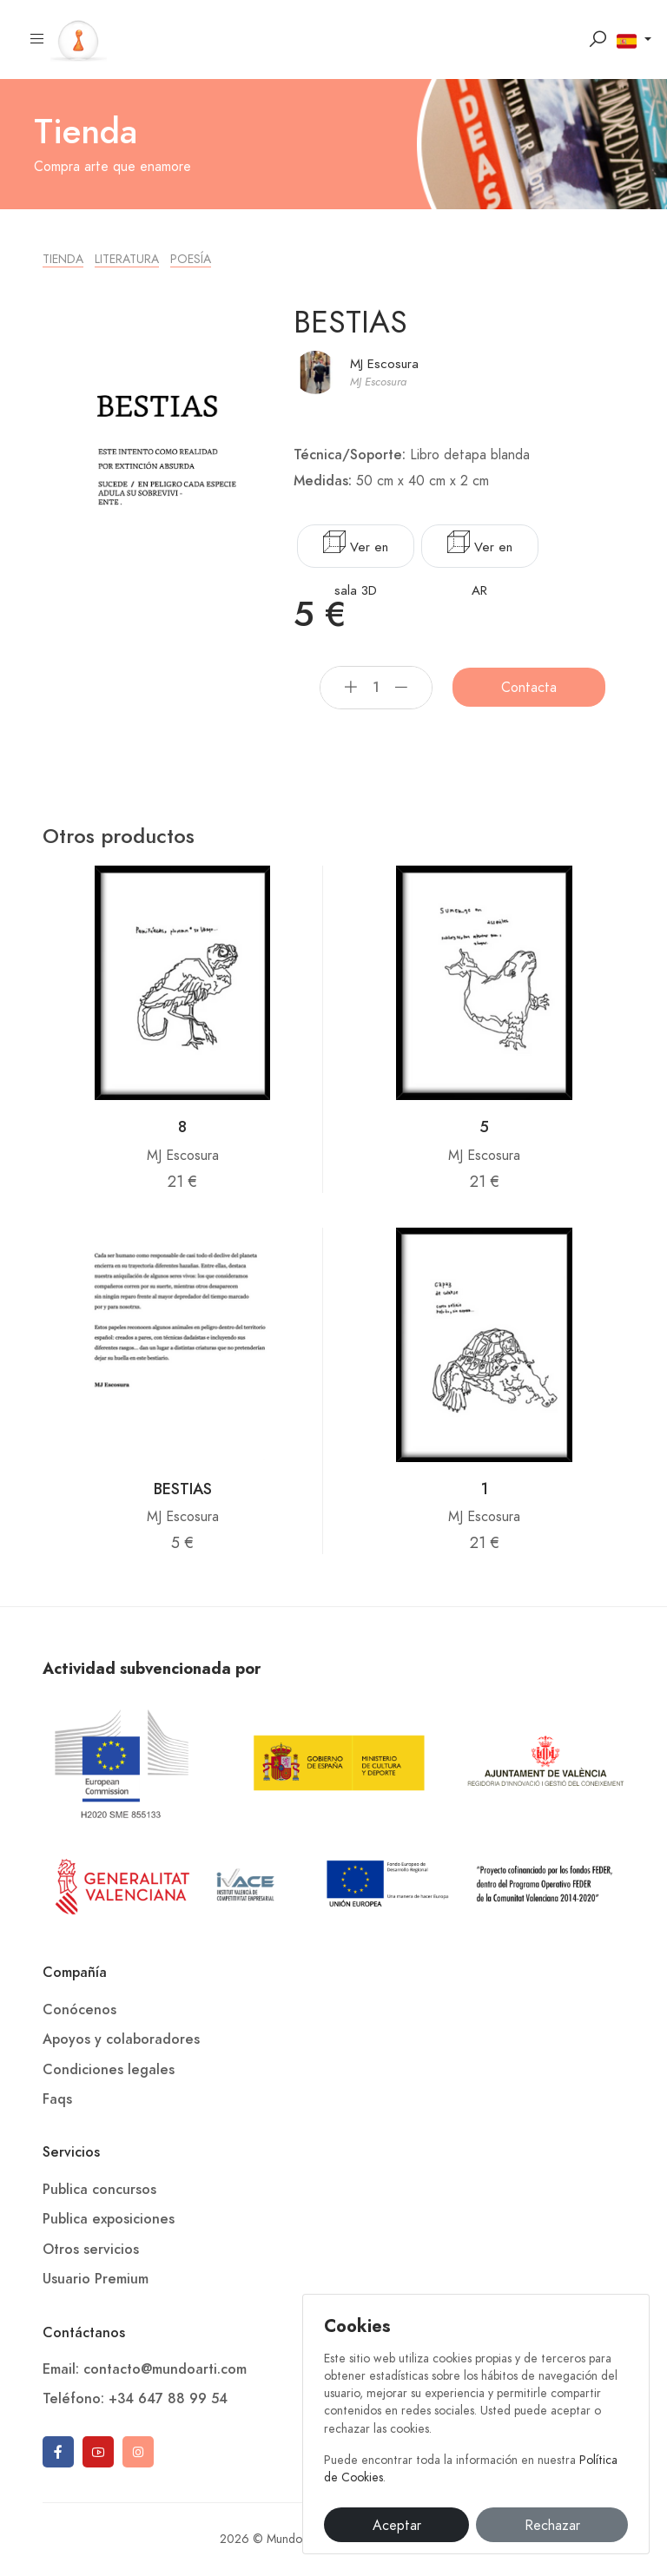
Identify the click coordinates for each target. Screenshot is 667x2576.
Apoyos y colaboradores (121, 2039)
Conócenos (79, 2009)
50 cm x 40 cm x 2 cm (422, 481)
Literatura (127, 259)
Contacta (529, 687)
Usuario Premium (96, 2279)
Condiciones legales (109, 2069)
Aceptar (397, 2525)
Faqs (57, 2099)
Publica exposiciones (109, 2219)
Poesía (190, 259)
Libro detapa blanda (470, 454)
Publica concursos (99, 2189)
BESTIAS (183, 1488)
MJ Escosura (384, 363)
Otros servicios (91, 2249)
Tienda (63, 259)
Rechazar (552, 2525)
